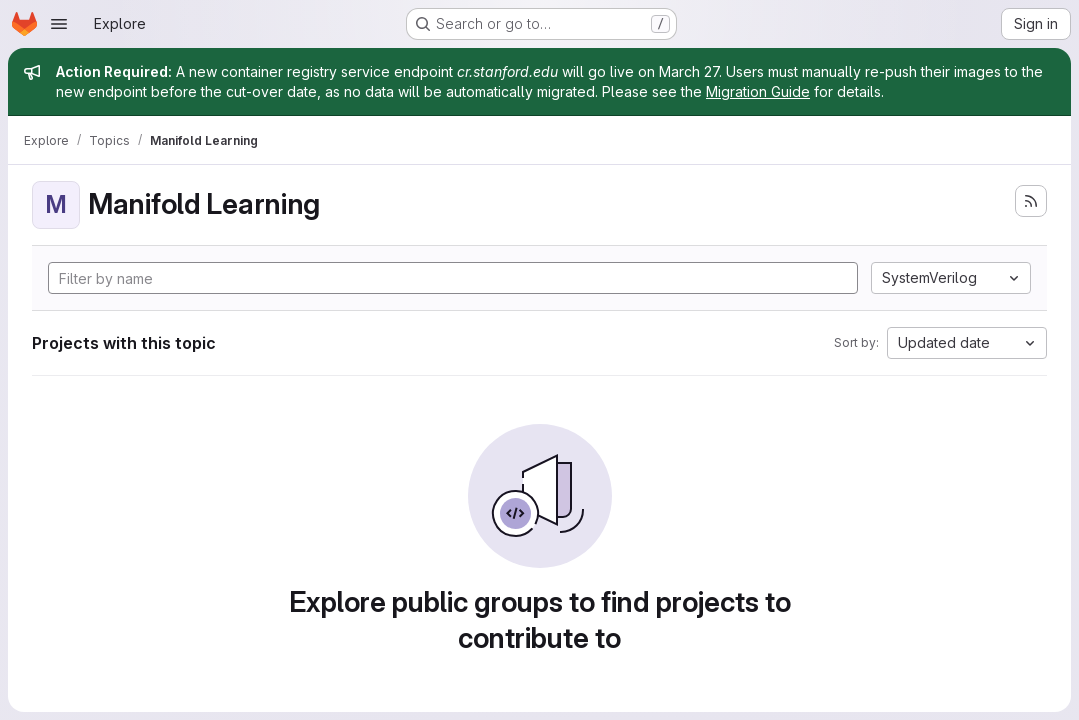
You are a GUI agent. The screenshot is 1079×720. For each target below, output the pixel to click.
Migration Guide (758, 91)
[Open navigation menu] (59, 24)
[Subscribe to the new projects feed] (1031, 201)
